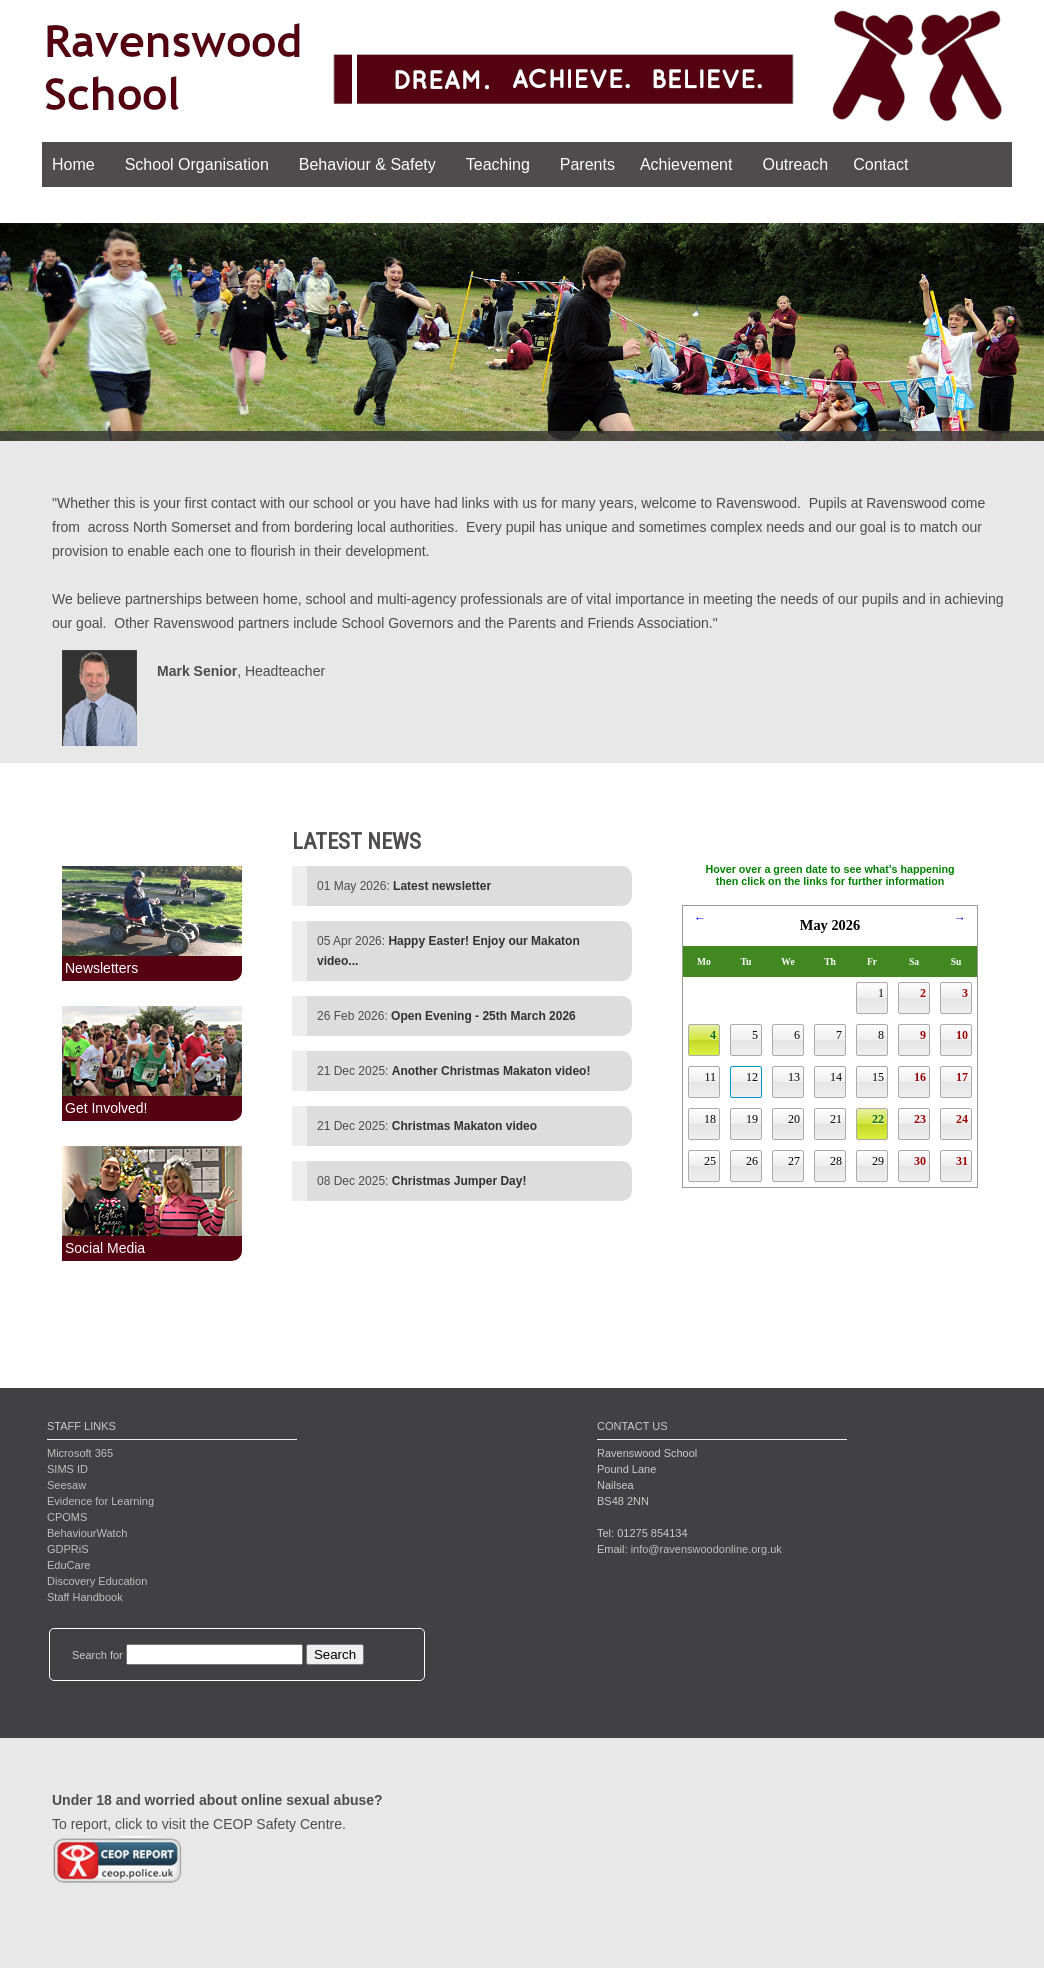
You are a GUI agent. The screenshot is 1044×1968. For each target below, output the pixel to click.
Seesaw (66, 1485)
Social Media (105, 1248)
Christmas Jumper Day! (459, 1181)
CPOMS (67, 1517)
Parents (587, 164)
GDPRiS (68, 1549)
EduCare (68, 1565)
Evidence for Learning (100, 1501)
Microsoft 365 (80, 1453)
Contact (880, 164)
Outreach (795, 164)
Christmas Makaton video (464, 1126)
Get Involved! (106, 1108)
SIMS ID (67, 1469)
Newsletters (101, 968)
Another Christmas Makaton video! (491, 1071)
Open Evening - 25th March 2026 (483, 1016)
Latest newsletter (442, 886)
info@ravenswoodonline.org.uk (706, 1549)
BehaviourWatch (87, 1533)
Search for (97, 1655)
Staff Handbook (85, 1597)
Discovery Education (97, 1581)
